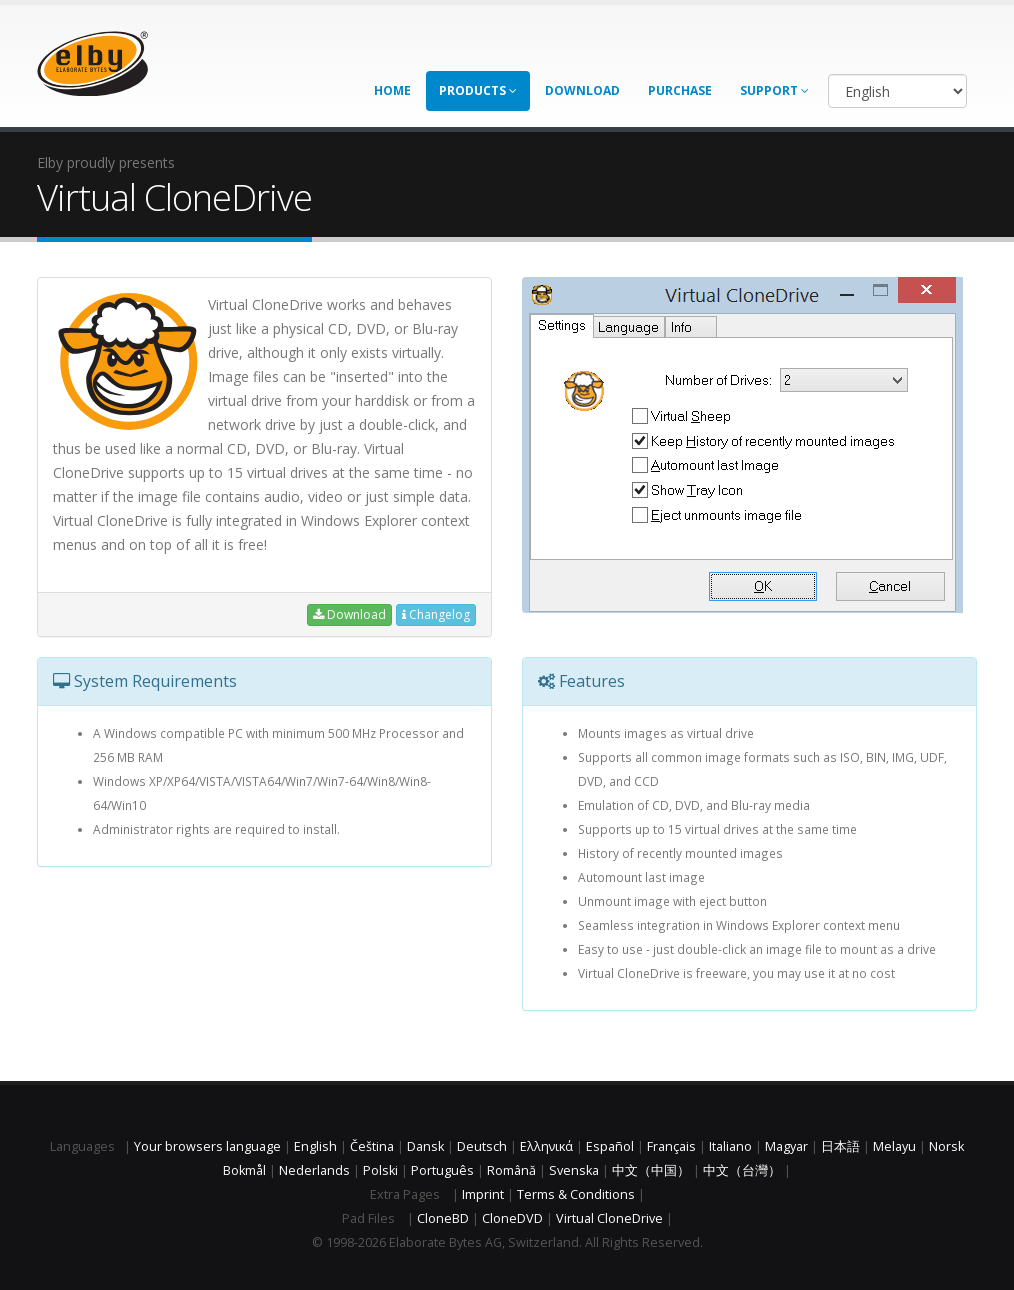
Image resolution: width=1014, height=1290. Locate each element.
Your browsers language (207, 1146)
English (315, 1146)
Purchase (680, 90)
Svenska (574, 1170)
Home (392, 90)
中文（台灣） (742, 1170)
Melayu (894, 1146)
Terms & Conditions (576, 1194)
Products (478, 90)
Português (442, 1170)
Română (511, 1170)
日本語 (840, 1146)
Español (610, 1146)
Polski (380, 1170)
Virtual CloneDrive (609, 1218)
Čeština (372, 1146)
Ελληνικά (546, 1146)
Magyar (786, 1146)
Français (671, 1146)
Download (582, 90)
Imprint (483, 1194)
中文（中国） (651, 1170)
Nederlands (314, 1170)
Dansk (425, 1146)
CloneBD (443, 1218)
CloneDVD (512, 1218)
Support (774, 90)
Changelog (436, 614)
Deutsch (482, 1146)
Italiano (730, 1146)
